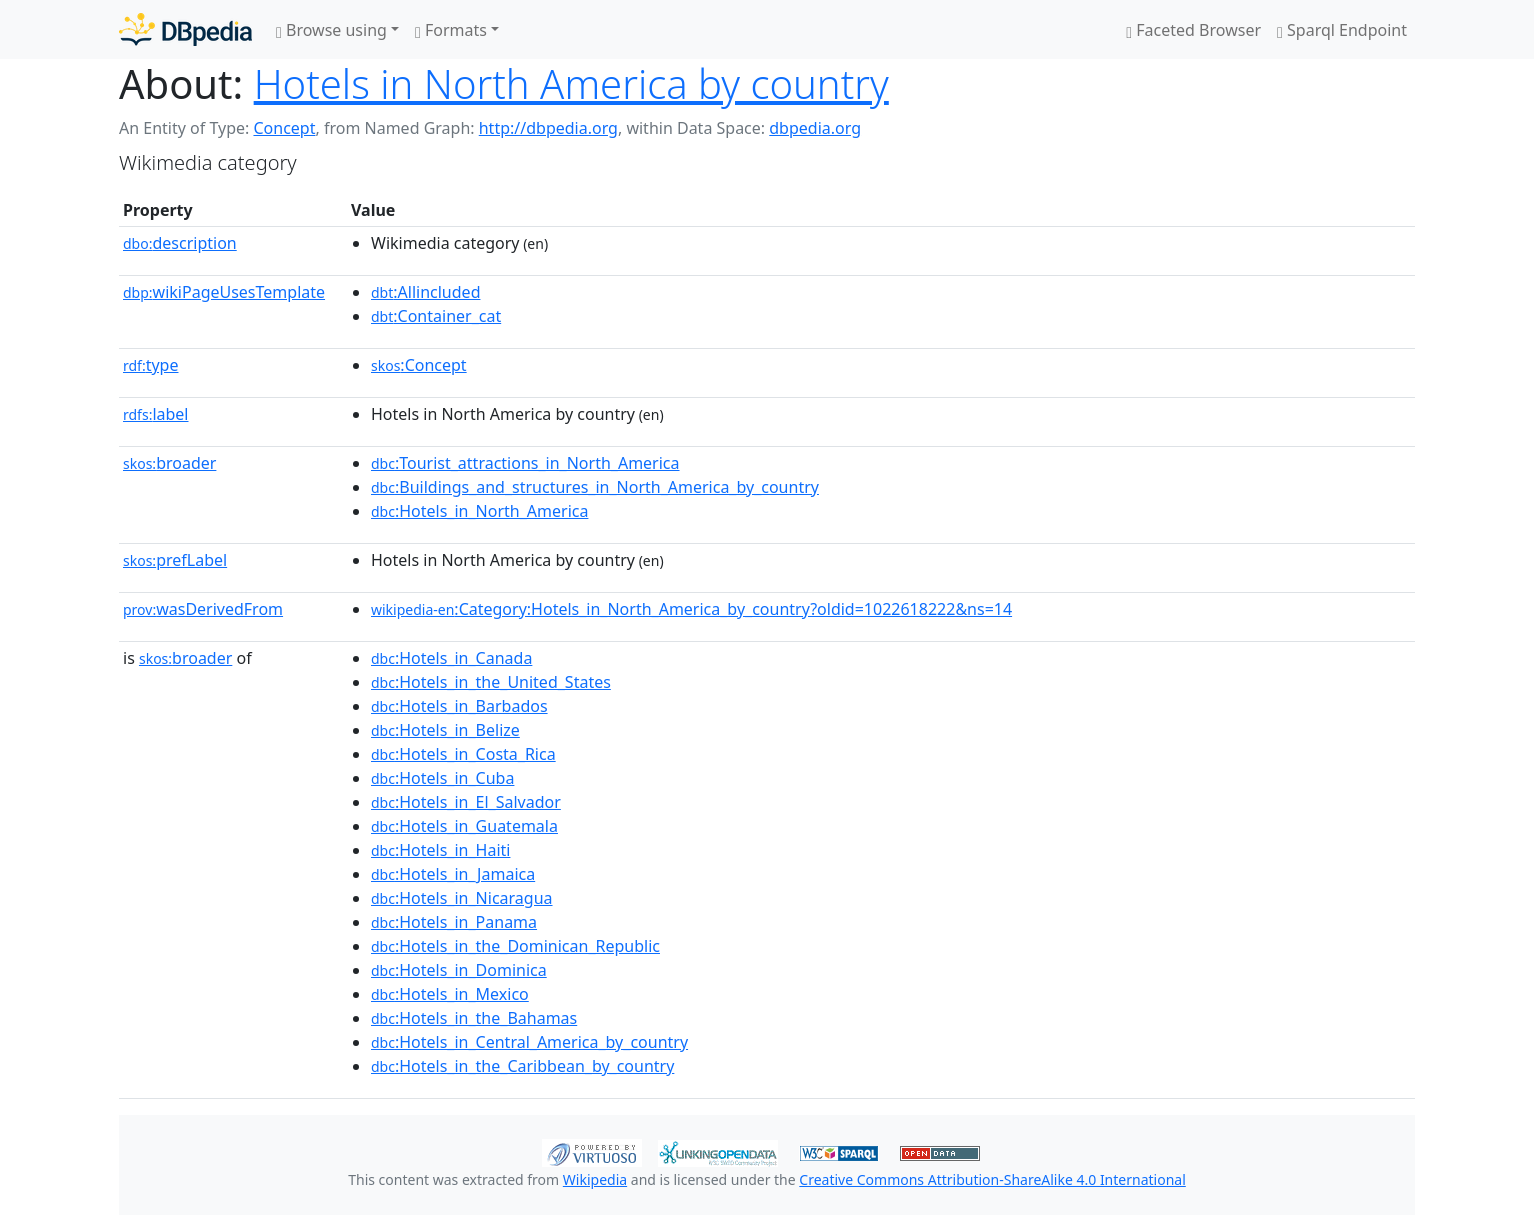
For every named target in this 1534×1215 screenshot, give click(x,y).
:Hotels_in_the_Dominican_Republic (515, 946)
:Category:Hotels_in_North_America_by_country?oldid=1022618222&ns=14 (691, 609)
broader (169, 463)
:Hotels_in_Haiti (440, 850)
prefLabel (175, 560)
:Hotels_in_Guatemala (464, 826)
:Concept (419, 365)
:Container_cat (436, 316)
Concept (284, 128)
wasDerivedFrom (203, 609)
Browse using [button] (331, 30)
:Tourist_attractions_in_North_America (525, 463)
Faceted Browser (1193, 30)
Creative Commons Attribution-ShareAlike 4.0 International (992, 1179)
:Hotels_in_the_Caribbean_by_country (522, 1066)
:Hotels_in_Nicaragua (462, 898)
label (156, 414)
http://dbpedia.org (548, 128)
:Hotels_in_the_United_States (491, 682)
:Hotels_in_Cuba (442, 778)
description (180, 243)
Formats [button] (451, 30)
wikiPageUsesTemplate (224, 292)
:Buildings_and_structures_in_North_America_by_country (595, 487)
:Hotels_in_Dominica (459, 970)
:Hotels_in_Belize (445, 730)
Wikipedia (595, 1179)
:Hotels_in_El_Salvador (466, 802)
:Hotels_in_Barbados (459, 706)
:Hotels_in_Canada (451, 658)
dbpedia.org (815, 128)
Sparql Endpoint (1342, 30)
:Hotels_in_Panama (454, 922)
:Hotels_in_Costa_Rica (463, 754)
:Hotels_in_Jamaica (453, 874)
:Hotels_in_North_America (479, 511)
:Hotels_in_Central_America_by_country (529, 1042)
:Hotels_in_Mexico (450, 994)
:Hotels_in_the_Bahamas (474, 1018)
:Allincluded (425, 292)
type (151, 365)
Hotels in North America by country (571, 83)
